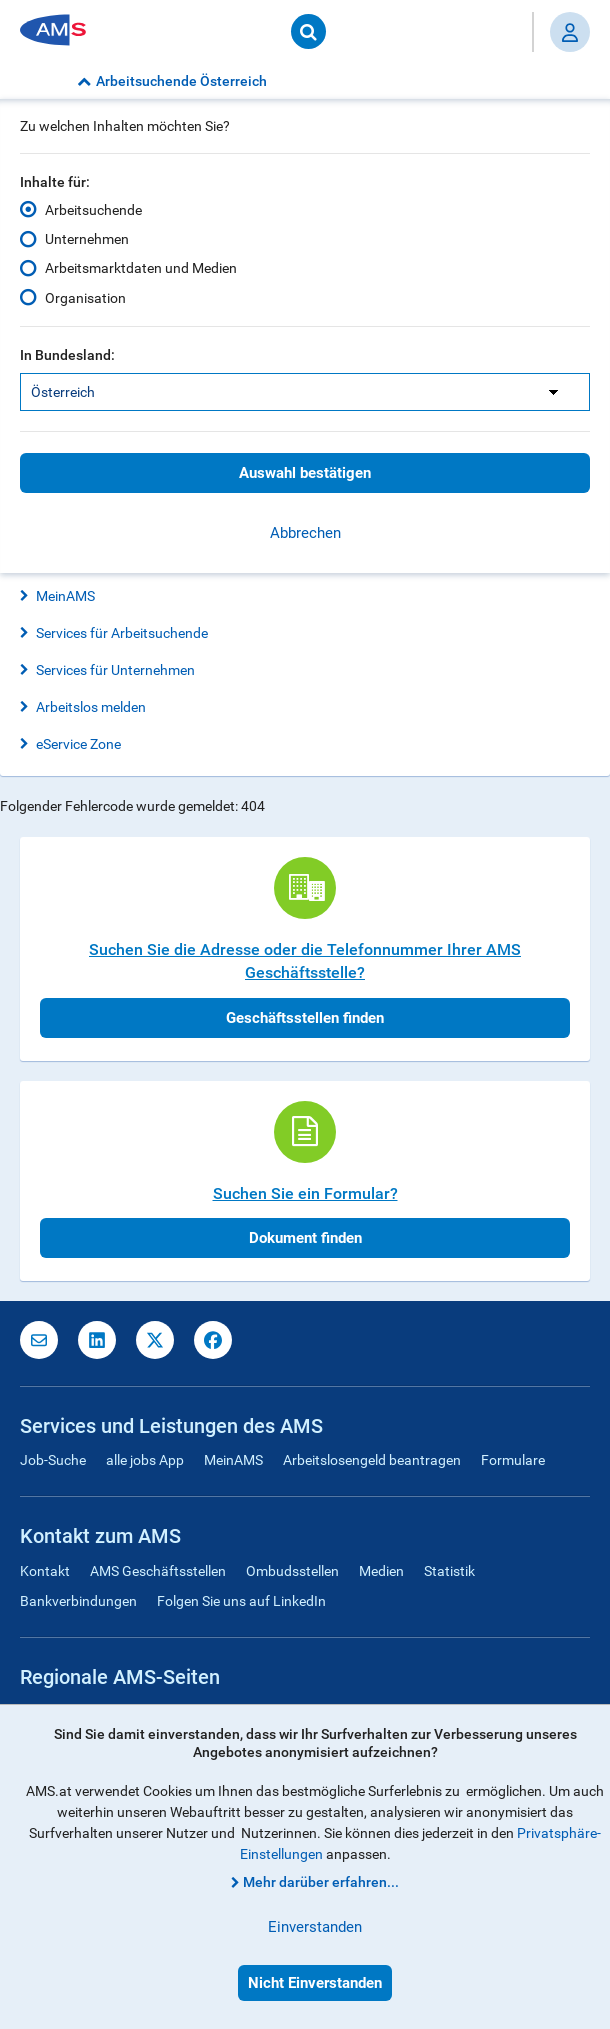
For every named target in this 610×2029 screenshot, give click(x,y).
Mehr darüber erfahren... (321, 1882)
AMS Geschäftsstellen (158, 1571)
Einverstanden (315, 1927)
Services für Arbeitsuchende (122, 633)
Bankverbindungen (78, 1601)
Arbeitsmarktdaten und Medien (141, 268)
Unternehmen (87, 239)
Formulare (513, 1460)
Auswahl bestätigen (305, 473)
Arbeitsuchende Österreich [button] (172, 81)
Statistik (449, 1571)
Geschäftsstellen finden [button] (305, 1018)
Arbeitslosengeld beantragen (372, 1460)
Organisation (85, 297)
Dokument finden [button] (305, 1238)
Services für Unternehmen (115, 670)
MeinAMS (65, 596)
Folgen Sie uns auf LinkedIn (241, 1601)
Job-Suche (53, 1460)
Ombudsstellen (292, 1571)
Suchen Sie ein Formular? (305, 1193)
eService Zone (78, 744)
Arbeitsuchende (93, 210)
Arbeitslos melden (91, 707)
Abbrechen (305, 533)
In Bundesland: (67, 355)
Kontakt (45, 1571)
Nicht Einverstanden (315, 1983)
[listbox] (305, 392)
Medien (381, 1571)
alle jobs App (145, 1460)
